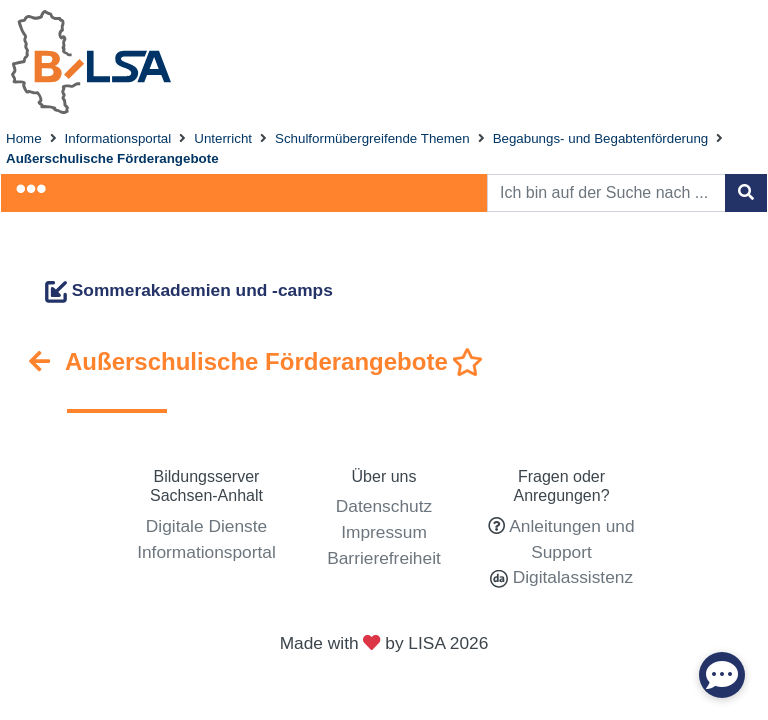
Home (24, 138)
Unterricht (223, 138)
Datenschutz (384, 506)
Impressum (384, 532)
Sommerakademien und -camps (189, 290)
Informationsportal (118, 138)
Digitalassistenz (570, 577)
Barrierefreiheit (384, 558)
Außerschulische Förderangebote (112, 158)
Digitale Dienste (206, 526)
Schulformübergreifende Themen (372, 138)
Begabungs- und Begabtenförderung (601, 138)
